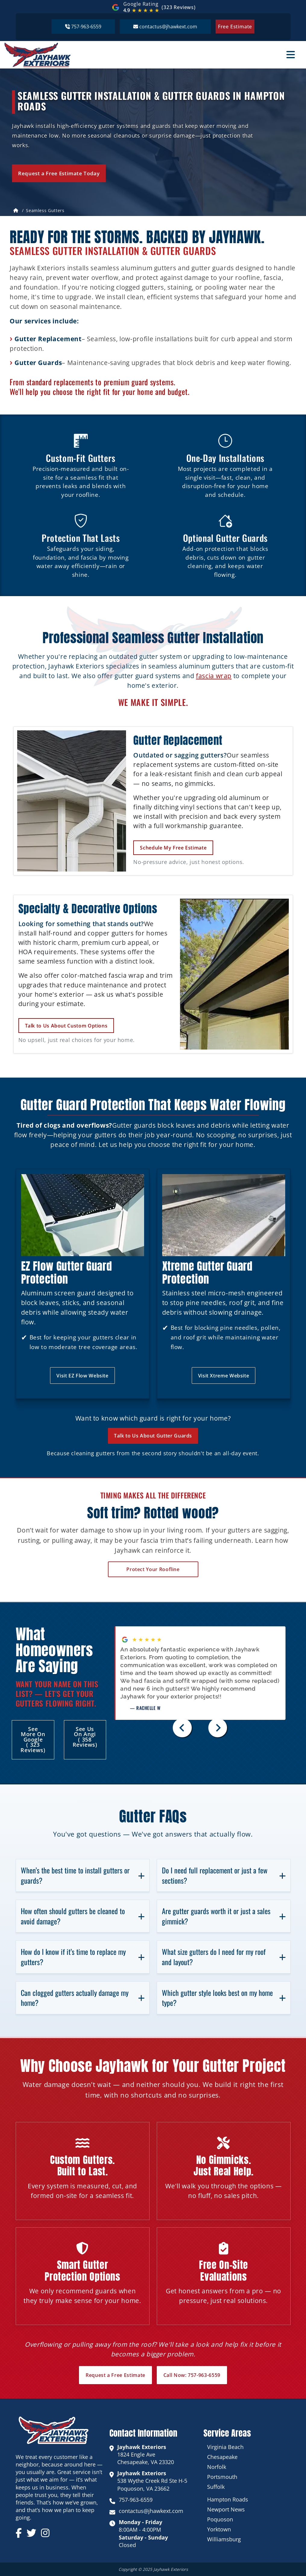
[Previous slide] (182, 1727)
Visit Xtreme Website (223, 1375)
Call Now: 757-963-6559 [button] (191, 2375)
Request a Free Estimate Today (59, 173)
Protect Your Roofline (152, 1569)
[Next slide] (217, 1727)
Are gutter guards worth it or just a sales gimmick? (224, 1915)
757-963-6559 (83, 26)
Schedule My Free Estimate (173, 847)
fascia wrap (214, 676)
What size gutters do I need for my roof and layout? (224, 1956)
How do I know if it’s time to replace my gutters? (83, 1956)
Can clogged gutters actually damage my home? (83, 1997)
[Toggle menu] (291, 54)
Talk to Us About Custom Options (66, 1025)
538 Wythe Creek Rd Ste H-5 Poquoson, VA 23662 (152, 2481)
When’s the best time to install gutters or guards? (83, 1875)
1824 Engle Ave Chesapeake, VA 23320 (145, 2454)
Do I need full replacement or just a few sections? (224, 1875)
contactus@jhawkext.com (165, 26)
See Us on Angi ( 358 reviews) (85, 1737)
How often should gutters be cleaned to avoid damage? (83, 1915)
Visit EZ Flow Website (82, 1375)
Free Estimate (235, 26)
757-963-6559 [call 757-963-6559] (136, 2499)
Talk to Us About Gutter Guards (153, 1435)
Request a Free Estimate (115, 2375)
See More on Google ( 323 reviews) (33, 1739)
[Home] (16, 210)
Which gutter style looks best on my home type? (224, 1997)
